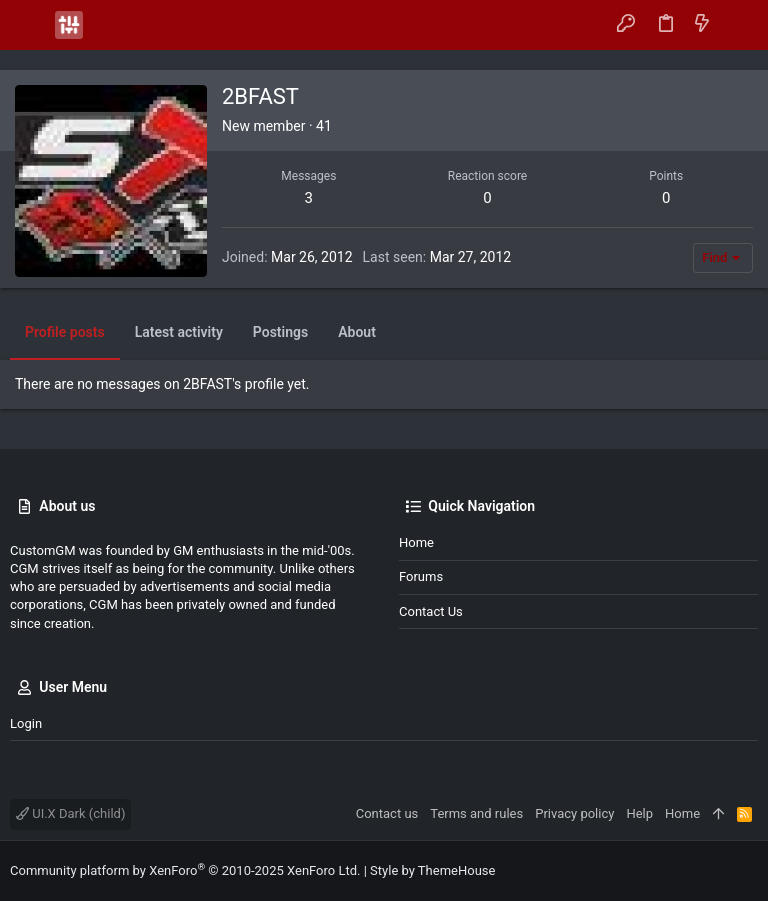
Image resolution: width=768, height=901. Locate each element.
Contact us (431, 611)
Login (26, 723)
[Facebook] (719, 871)
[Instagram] (749, 871)
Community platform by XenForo (185, 870)
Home (416, 542)
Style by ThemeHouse (432, 870)
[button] (30, 25)
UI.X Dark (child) (70, 813)
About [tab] (357, 332)
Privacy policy (574, 813)
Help (639, 813)
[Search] (738, 25)
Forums (421, 576)
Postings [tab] (280, 332)
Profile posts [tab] (65, 332)
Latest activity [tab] (179, 332)
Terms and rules (476, 813)
